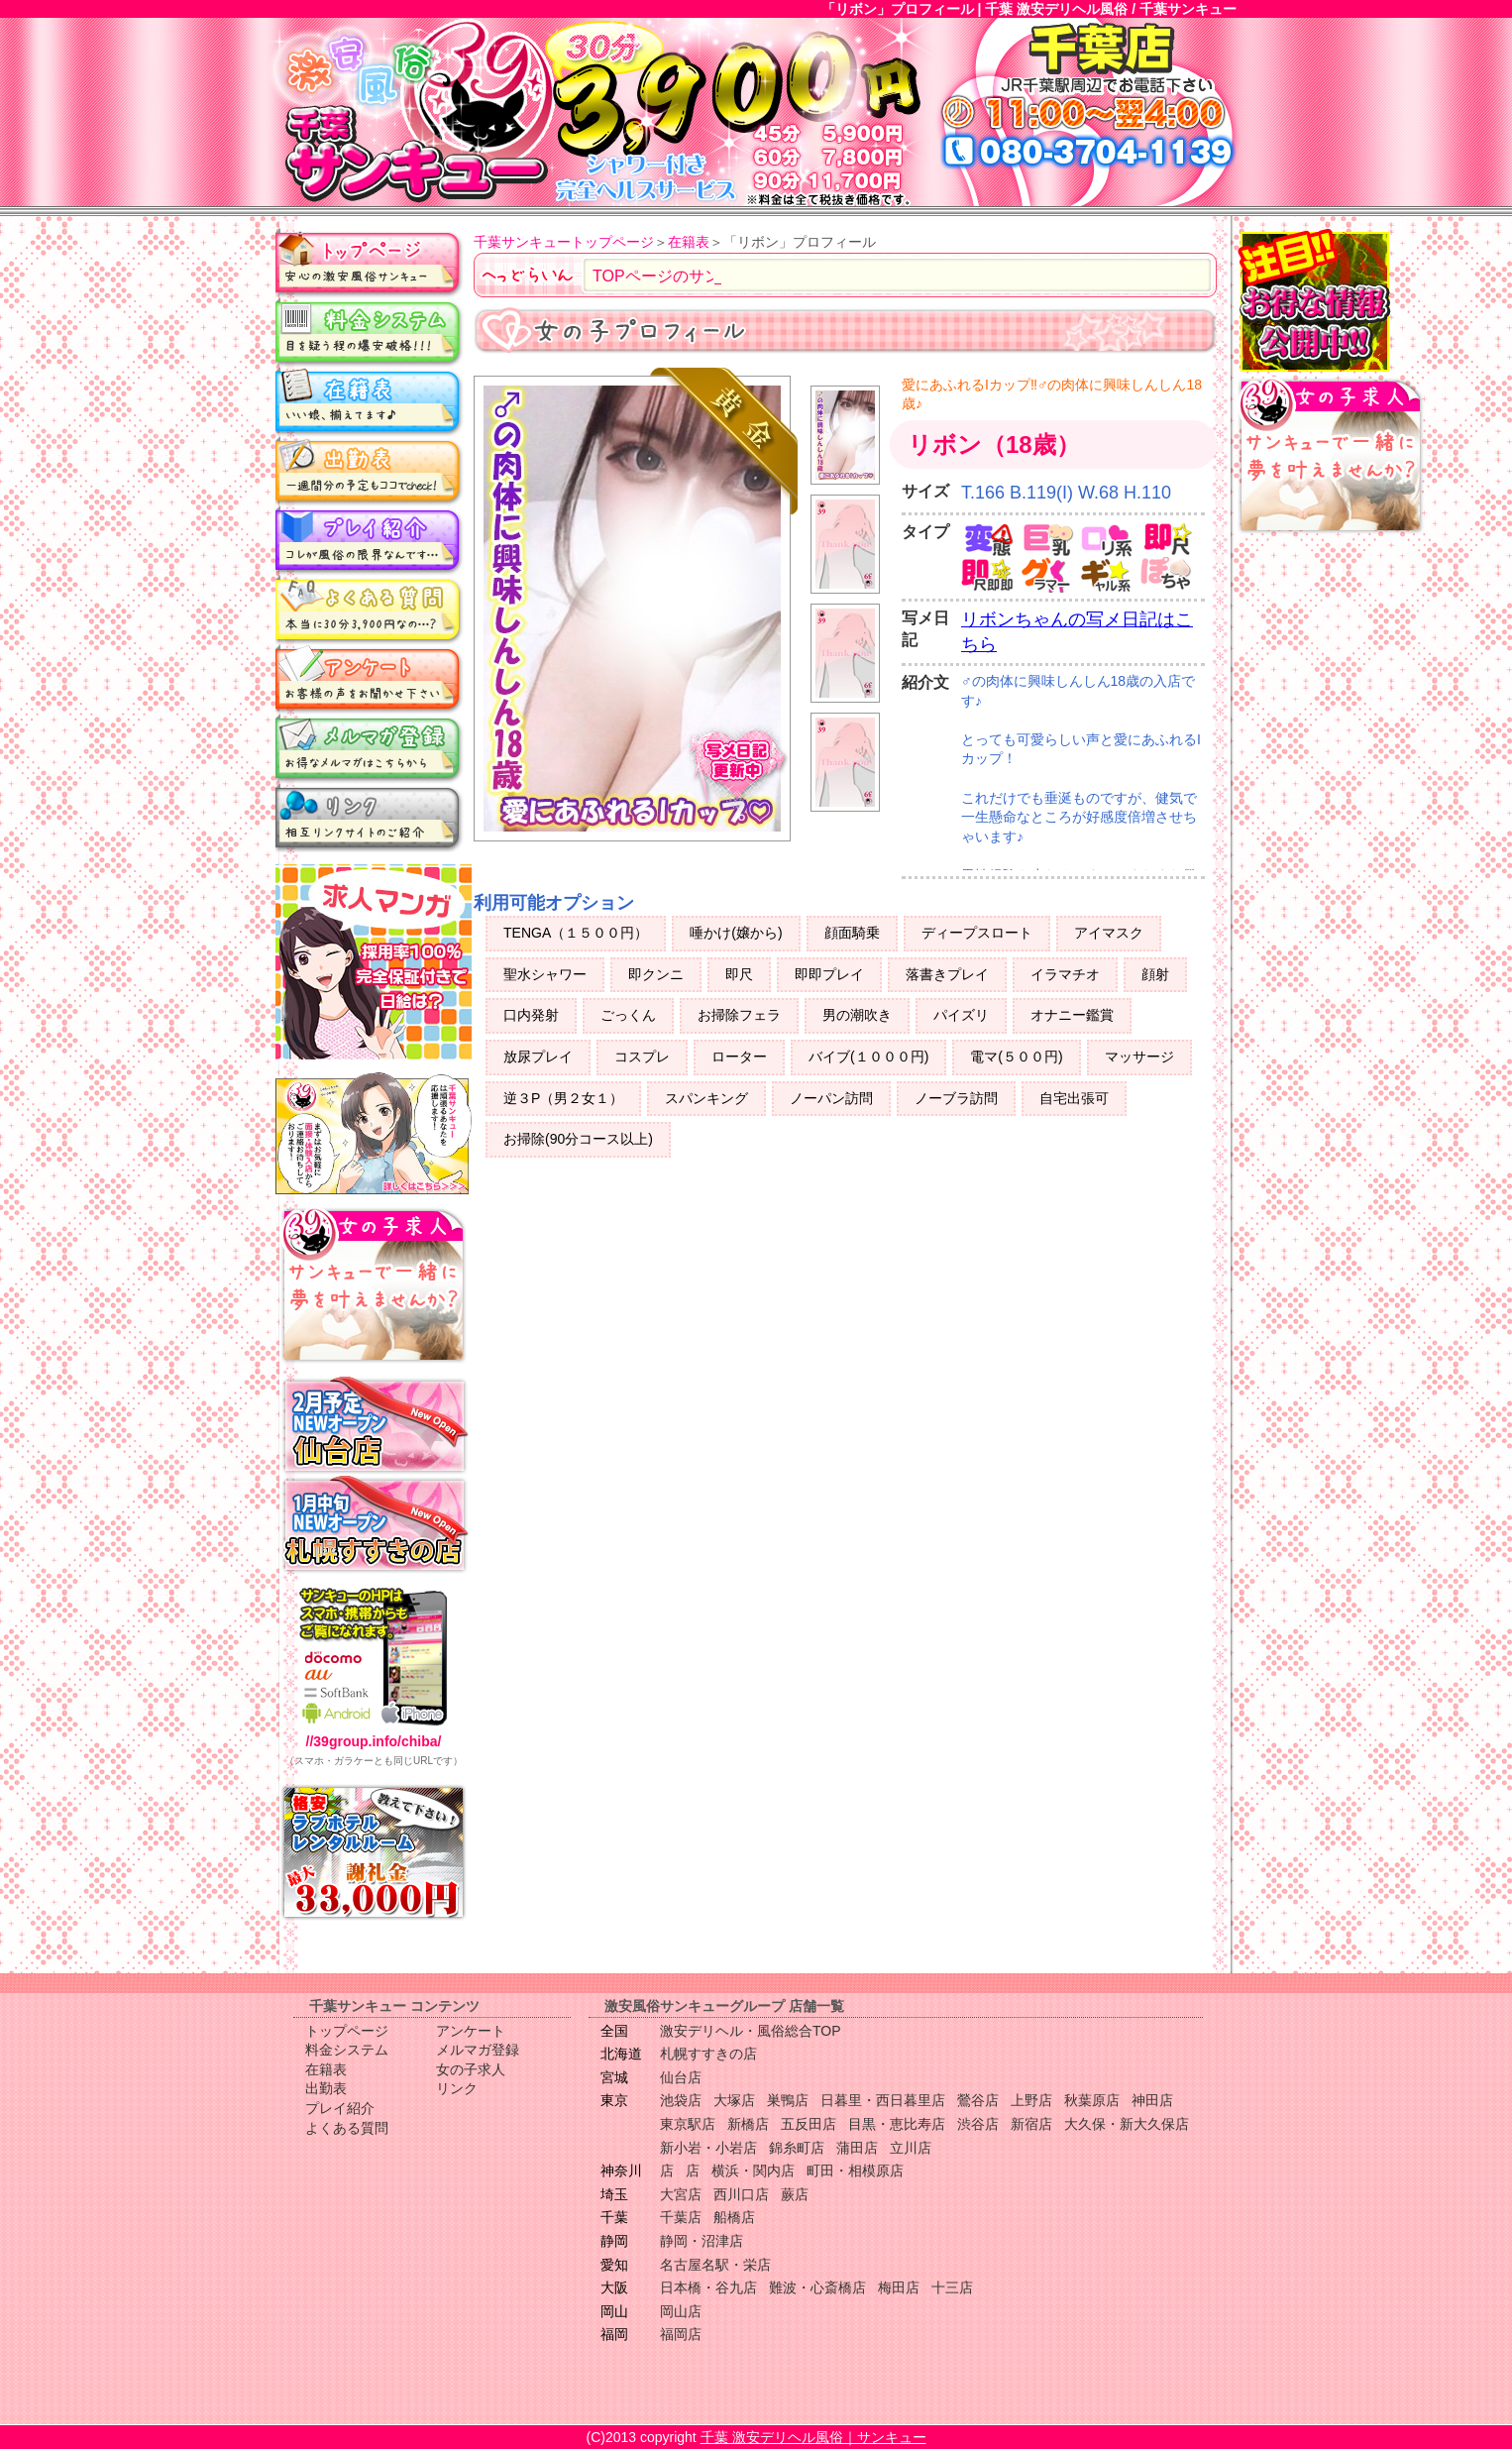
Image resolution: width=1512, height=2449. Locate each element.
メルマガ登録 (369, 748)
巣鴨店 (788, 2100)
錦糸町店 (796, 2148)
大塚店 (734, 2100)
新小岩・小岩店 (708, 2148)
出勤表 (369, 470)
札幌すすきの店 (708, 2053)
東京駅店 (687, 2124)
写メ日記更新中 (738, 768)
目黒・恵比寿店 (896, 2124)
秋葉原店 (1092, 2100)
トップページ (369, 262)
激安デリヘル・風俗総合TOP (750, 2031)
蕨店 (795, 2194)
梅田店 (898, 2287)
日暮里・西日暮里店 (882, 2100)
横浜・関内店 (753, 2170)
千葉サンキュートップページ (564, 242)
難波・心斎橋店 (817, 2287)
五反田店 (808, 2124)
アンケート (369, 679)
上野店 (1031, 2100)
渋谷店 (978, 2124)
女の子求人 (470, 2069)
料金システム (369, 332)
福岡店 (681, 2334)
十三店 (952, 2287)
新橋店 (748, 2124)
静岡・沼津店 (701, 2241)
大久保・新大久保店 (1126, 2124)
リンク (369, 817)
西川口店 (741, 2194)
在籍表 (369, 401)
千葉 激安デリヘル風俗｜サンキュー (813, 2437)
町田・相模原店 (855, 2170)
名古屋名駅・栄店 (715, 2265)
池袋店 (681, 2100)
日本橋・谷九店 (708, 2287)
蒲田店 (857, 2148)
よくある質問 (369, 609)
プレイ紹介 (369, 540)
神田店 (1152, 2100)
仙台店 (681, 2077)
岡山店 (681, 2311)
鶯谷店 (978, 2100)
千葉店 (681, 2217)
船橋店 (734, 2217)
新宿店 (1031, 2124)
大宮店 (681, 2194)
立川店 (910, 2148)
